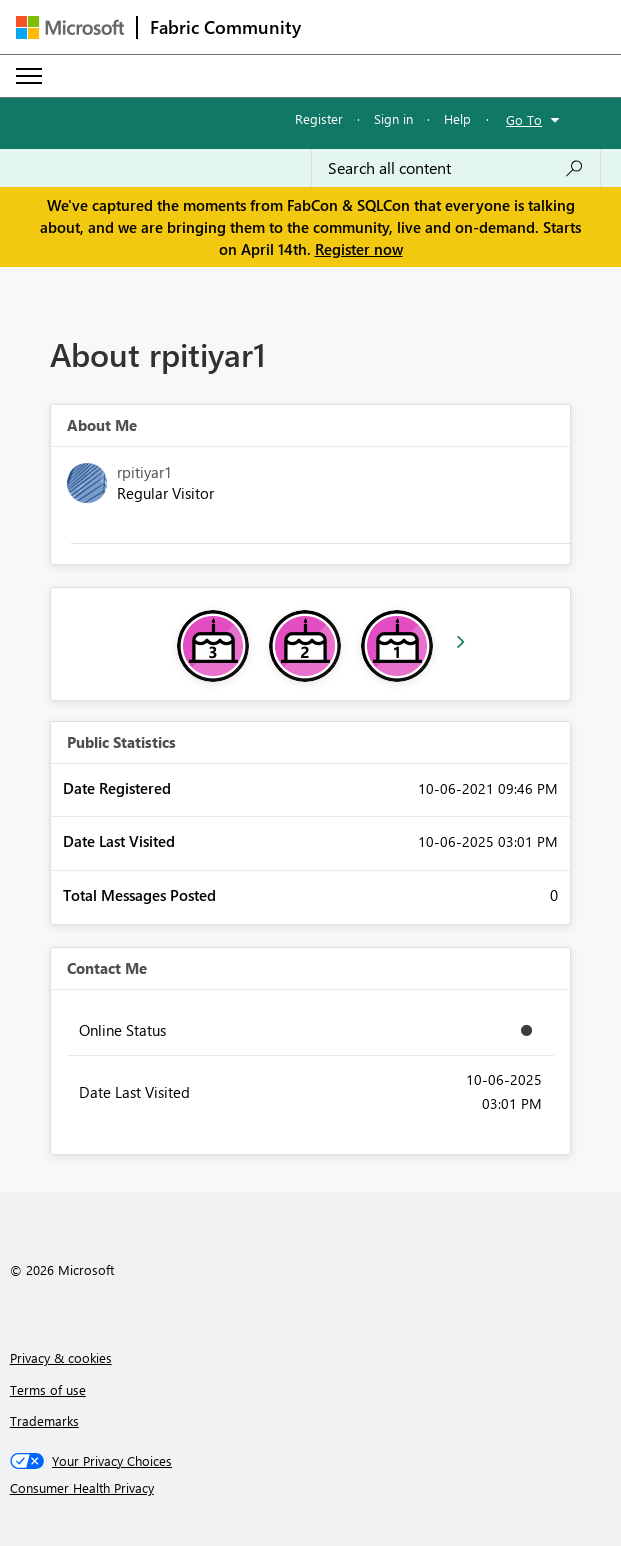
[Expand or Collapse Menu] (29, 76)
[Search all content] (456, 168)
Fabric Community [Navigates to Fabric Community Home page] (225, 27)
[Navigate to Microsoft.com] (70, 27)
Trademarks (44, 1420)
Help (457, 118)
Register (319, 118)
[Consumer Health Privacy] (311, 1488)
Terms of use (48, 1389)
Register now (359, 249)
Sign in (393, 118)
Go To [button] (524, 119)
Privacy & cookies (61, 1357)
